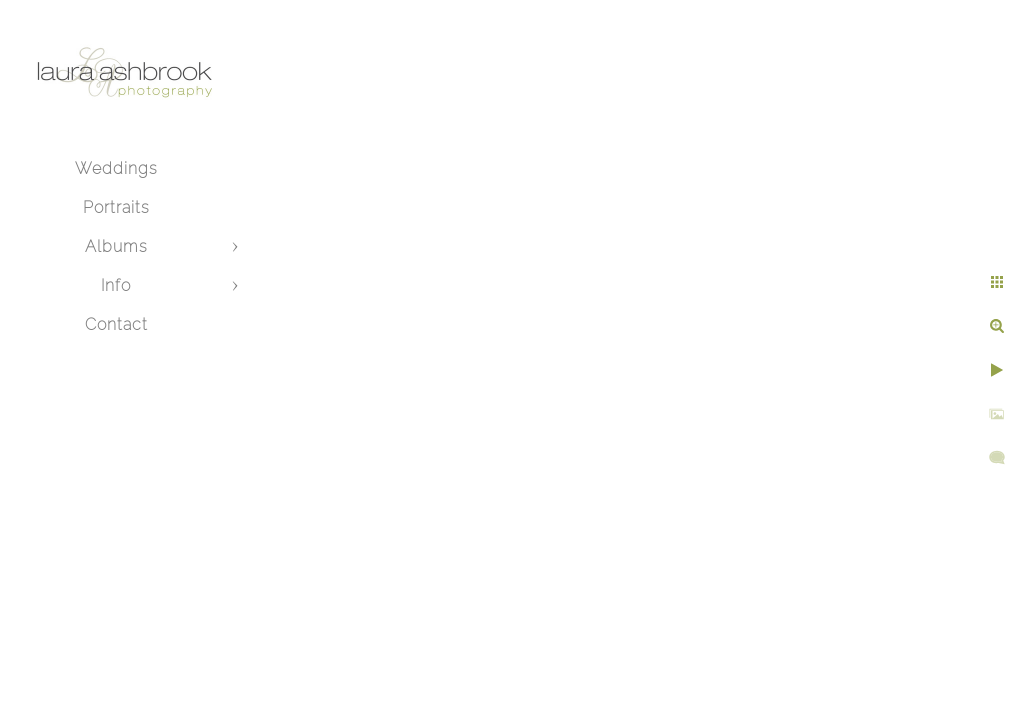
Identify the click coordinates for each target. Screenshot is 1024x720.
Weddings (116, 168)
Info (116, 285)
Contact (116, 324)
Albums (116, 246)
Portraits (116, 207)
